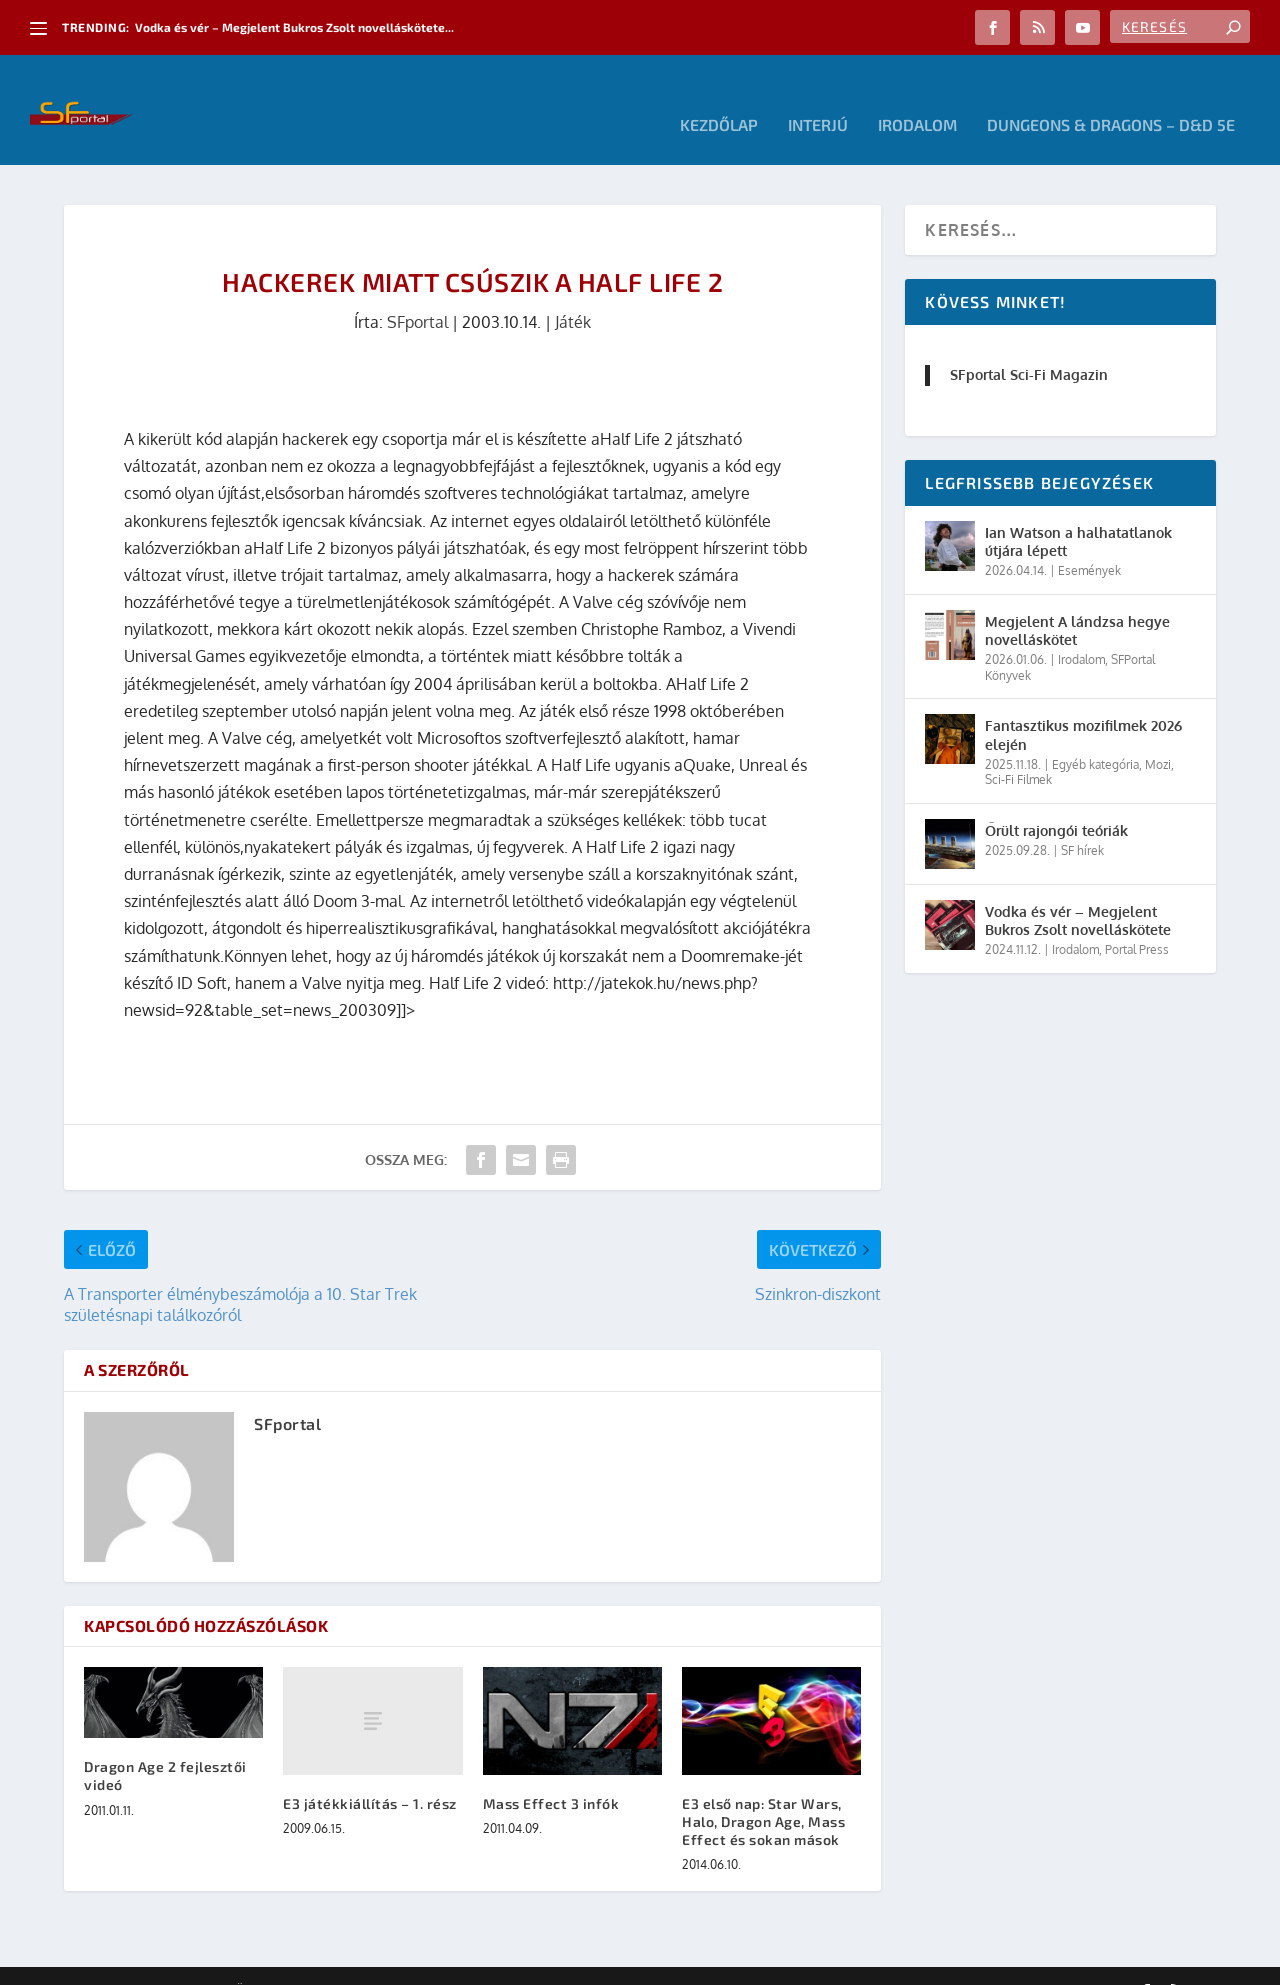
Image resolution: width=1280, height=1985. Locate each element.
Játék (573, 292)
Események (1089, 540)
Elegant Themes (174, 1962)
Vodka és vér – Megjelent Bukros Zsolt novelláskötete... (294, 27)
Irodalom (917, 95)
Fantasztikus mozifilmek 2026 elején (1083, 704)
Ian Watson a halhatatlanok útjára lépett (1078, 511)
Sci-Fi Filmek (1018, 749)
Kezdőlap (719, 95)
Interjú (818, 95)
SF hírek (1082, 820)
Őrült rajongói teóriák (1056, 800)
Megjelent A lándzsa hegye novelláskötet (1077, 600)
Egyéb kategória (1095, 734)
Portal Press (1137, 919)
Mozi (1158, 734)
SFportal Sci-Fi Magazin (1029, 344)
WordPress (349, 1962)
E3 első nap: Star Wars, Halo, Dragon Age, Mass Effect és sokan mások (763, 1791)
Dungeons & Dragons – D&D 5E (1111, 95)
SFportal (417, 292)
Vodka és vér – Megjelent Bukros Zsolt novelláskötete (1078, 890)
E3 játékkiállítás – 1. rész (370, 1773)
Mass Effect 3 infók (551, 1773)
